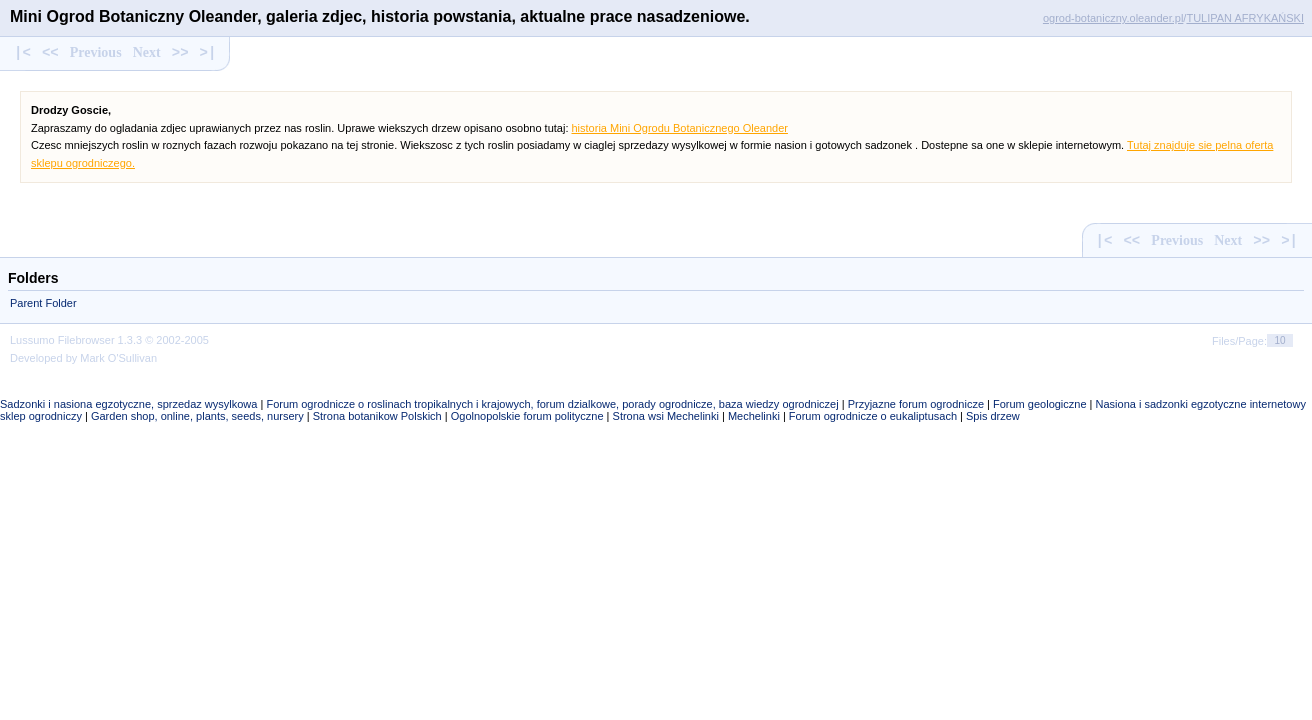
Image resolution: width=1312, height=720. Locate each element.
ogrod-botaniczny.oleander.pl (1113, 18)
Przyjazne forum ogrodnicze (916, 404)
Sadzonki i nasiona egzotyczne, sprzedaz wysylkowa (128, 404)
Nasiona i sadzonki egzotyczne (1171, 404)
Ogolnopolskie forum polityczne (527, 416)
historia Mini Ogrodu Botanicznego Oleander (680, 128)
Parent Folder (43, 303)
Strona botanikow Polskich (377, 416)
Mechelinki (754, 416)
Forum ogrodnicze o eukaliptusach (873, 416)
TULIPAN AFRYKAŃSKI (1245, 18)
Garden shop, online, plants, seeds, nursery (197, 416)
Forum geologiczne (1040, 404)
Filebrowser (86, 340)
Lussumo (32, 340)
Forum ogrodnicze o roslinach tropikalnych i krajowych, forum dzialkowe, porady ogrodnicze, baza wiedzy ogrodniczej (552, 404)
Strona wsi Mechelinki (666, 416)
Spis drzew (993, 416)
